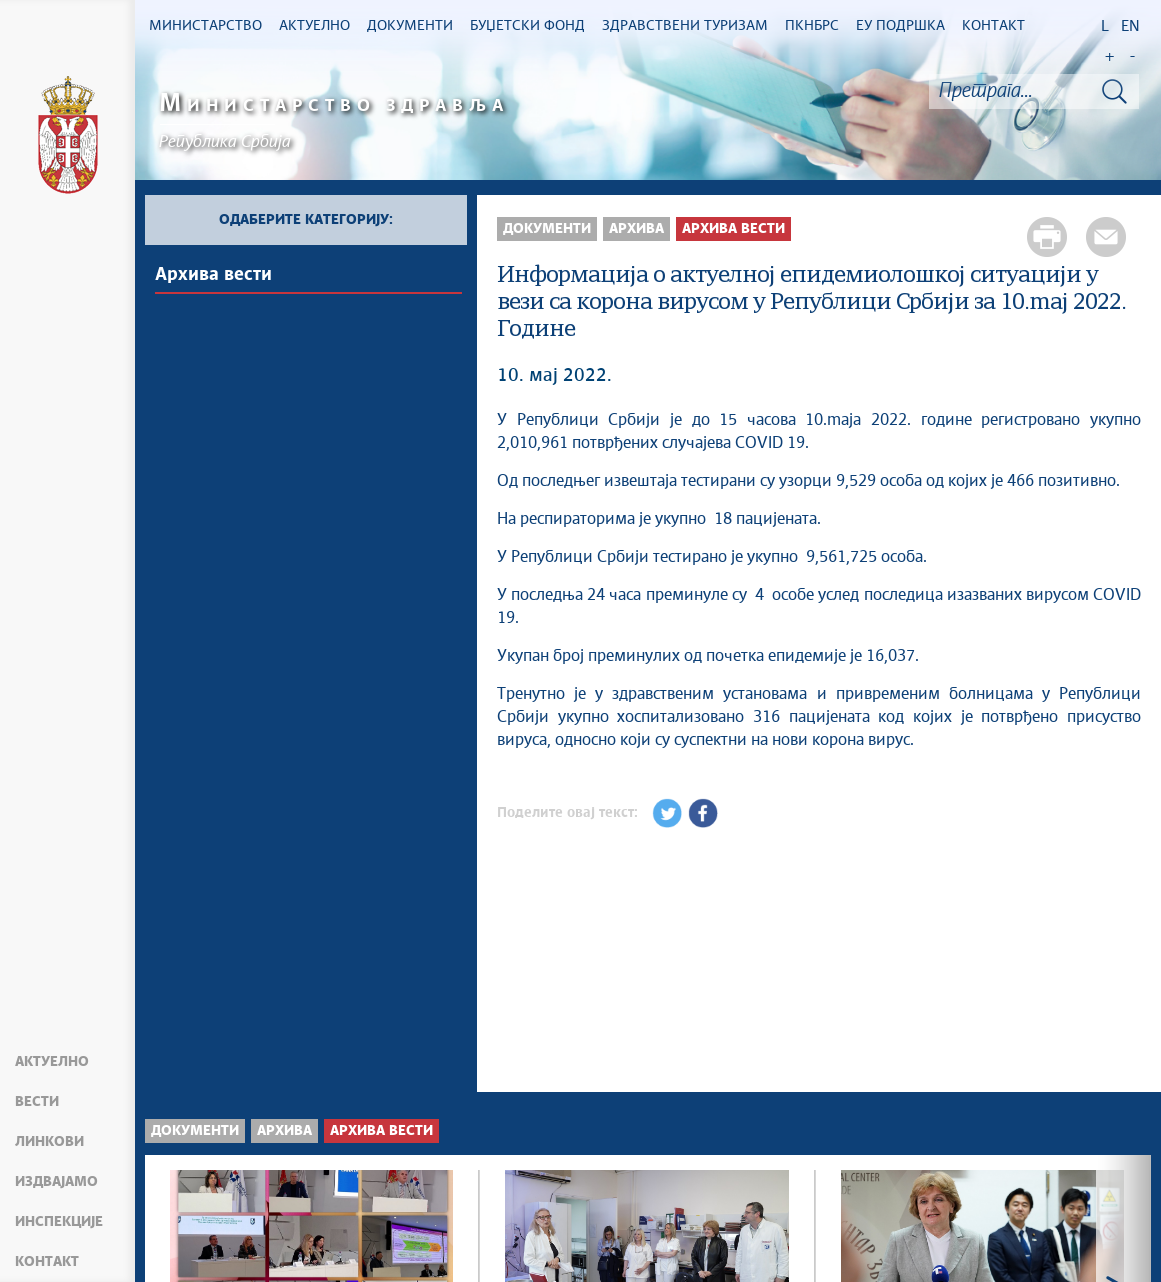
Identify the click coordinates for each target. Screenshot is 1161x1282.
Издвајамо (56, 1182)
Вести (37, 1102)
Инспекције (59, 1222)
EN (1130, 26)
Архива (636, 229)
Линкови (49, 1142)
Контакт (47, 1262)
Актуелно (52, 1062)
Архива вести (213, 275)
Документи (547, 229)
